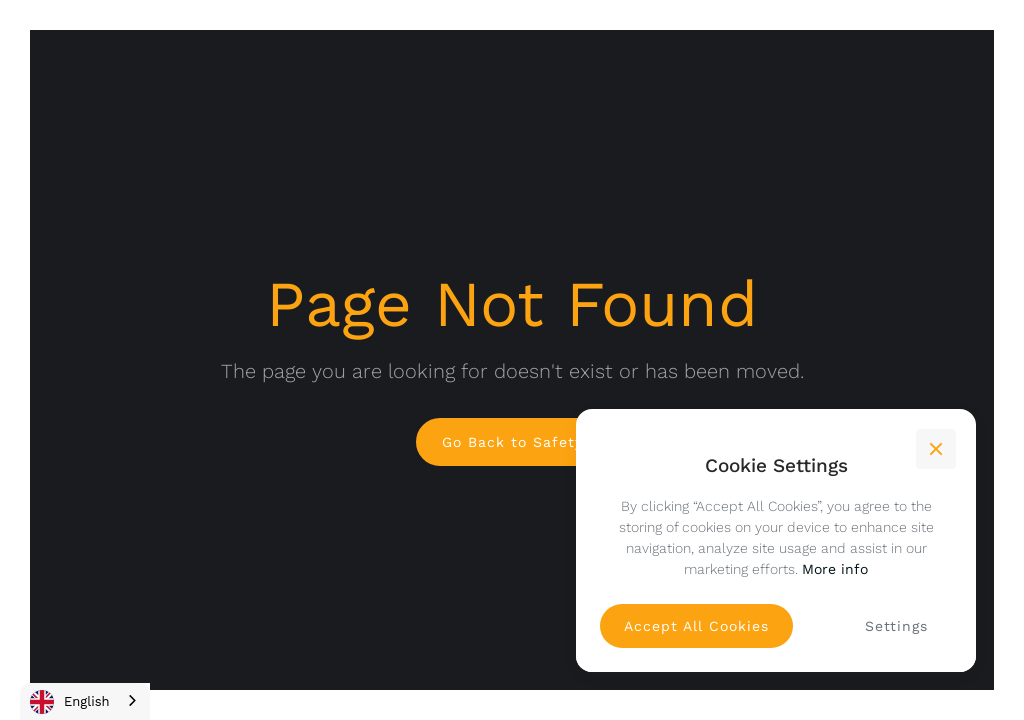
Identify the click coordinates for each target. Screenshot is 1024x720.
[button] (936, 449)
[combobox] (85, 701)
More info (835, 569)
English (70, 702)
